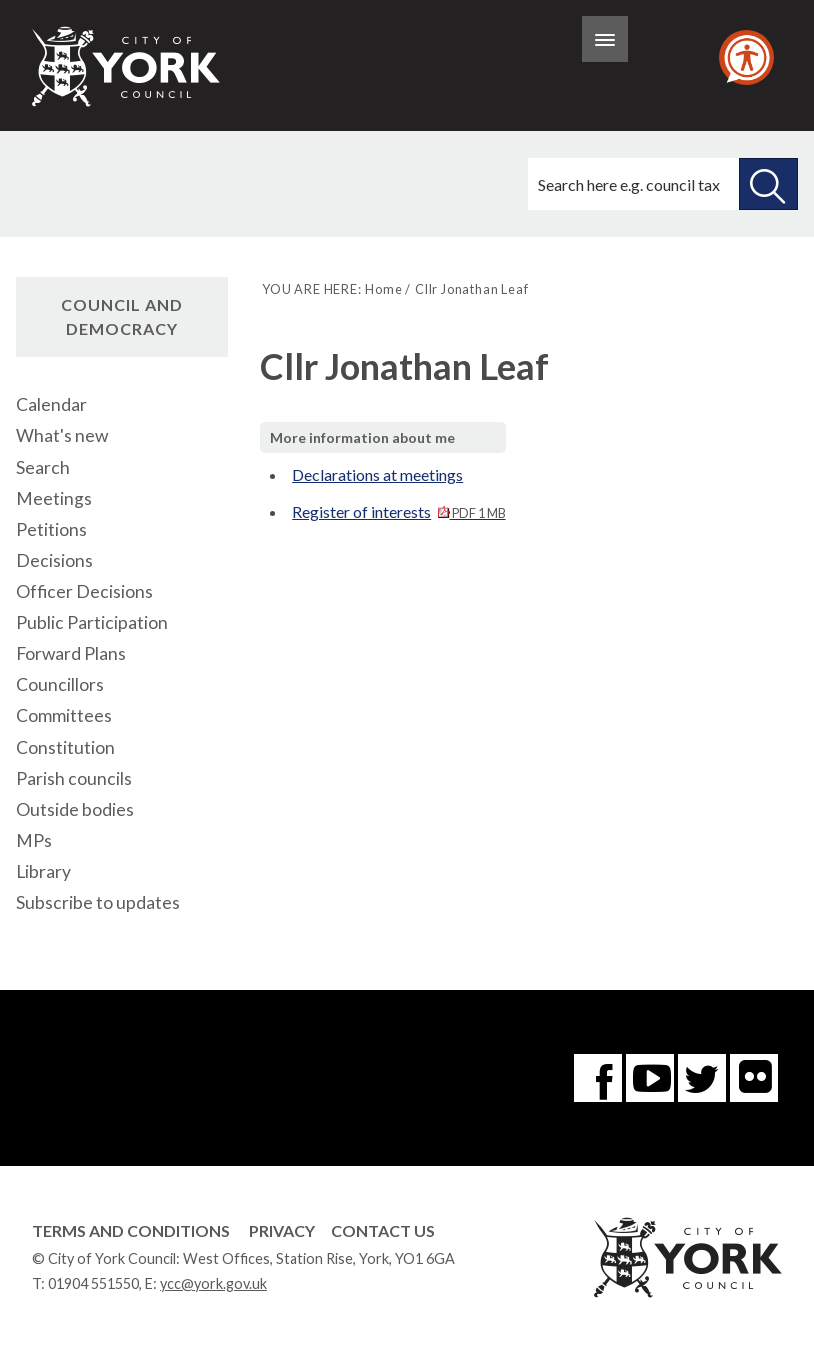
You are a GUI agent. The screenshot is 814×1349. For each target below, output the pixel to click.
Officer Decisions (84, 591)
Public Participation (92, 622)
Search (43, 467)
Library (43, 871)
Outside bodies (75, 809)
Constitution (65, 747)
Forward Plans (71, 653)
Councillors (60, 684)
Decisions (54, 560)
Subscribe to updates (98, 902)
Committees (64, 715)
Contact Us (383, 1230)
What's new (62, 435)
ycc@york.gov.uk (213, 1283)
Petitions (51, 529)
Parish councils (74, 778)
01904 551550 (93, 1283)
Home (383, 289)
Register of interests (398, 511)
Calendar (51, 404)
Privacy (282, 1230)
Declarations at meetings (377, 474)
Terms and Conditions (131, 1230)
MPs (34, 840)
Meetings (54, 498)
